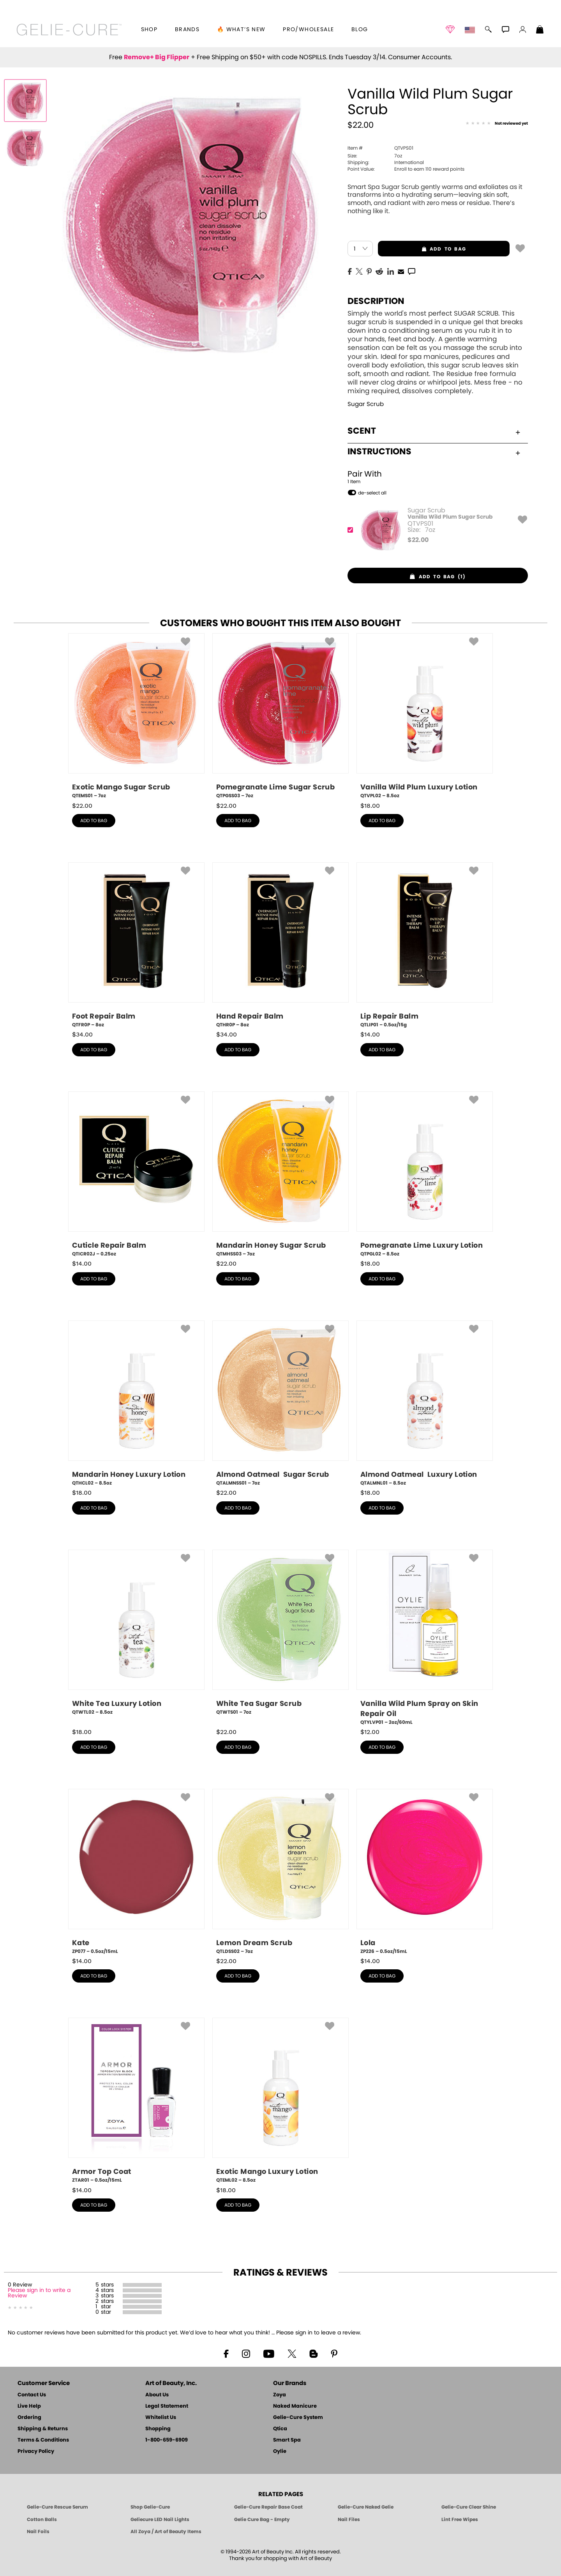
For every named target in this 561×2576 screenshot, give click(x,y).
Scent (434, 431)
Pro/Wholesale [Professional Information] (308, 29)
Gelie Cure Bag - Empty (262, 2519)
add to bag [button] (422, 248)
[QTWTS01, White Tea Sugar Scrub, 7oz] (280, 1635)
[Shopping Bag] (540, 30)
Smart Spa (287, 2440)
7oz (375, 156)
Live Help (29, 2406)
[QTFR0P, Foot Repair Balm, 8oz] (136, 945)
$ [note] (418, 540)
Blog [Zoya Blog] (359, 29)
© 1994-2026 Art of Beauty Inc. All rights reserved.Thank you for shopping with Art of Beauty (281, 2555)
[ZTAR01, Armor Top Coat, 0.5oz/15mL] (136, 2101)
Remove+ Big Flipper (156, 57)
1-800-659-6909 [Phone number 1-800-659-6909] (166, 2440)
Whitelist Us (160, 2417)
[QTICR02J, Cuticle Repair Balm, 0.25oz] (136, 1174)
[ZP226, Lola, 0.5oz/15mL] (424, 1872)
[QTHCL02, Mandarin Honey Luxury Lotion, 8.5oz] (136, 1404)
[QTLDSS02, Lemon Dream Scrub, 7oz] (280, 1872)
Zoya (279, 2395)
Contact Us (32, 2395)
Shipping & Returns (43, 2428)
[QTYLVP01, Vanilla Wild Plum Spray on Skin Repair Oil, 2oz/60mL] (424, 1638)
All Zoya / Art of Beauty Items (166, 2531)
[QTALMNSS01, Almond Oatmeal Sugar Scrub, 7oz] (280, 1404)
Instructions (434, 451)
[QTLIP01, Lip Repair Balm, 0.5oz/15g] (424, 945)
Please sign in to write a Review (39, 2293)
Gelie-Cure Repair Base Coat (268, 2507)
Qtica (280, 2428)
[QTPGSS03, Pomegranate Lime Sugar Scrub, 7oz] (280, 716)
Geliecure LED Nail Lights (160, 2519)
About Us (157, 2395)
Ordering (29, 2417)
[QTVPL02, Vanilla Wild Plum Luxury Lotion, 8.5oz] (424, 716)
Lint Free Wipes (459, 2519)
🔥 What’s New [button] (241, 29)
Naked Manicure (295, 2406)
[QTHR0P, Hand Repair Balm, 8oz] (280, 945)
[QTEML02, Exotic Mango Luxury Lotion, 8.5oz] (280, 2101)
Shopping (158, 2428)
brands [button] (187, 29)
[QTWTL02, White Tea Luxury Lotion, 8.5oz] (136, 1635)
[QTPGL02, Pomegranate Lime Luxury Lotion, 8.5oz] (424, 1174)
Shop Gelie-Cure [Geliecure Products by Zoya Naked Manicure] (150, 2507)
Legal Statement (166, 2406)
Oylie (279, 2451)
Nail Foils (38, 2531)
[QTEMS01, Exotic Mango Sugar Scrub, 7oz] (136, 716)
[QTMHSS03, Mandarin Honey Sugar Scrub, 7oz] (280, 1174)
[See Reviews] (497, 124)
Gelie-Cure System (298, 2417)
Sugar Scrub (366, 404)
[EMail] (400, 270)
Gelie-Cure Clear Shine (468, 2507)
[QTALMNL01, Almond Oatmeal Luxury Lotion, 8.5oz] (424, 1404)
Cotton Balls (42, 2519)
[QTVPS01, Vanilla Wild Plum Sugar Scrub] (435, 529)
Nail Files (349, 2519)
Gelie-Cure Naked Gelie (365, 2507)
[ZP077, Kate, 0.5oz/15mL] (136, 1872)
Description (376, 301)
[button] (69, 29)
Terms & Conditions (43, 2440)
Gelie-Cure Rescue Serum (57, 2507)
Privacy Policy (36, 2451)
